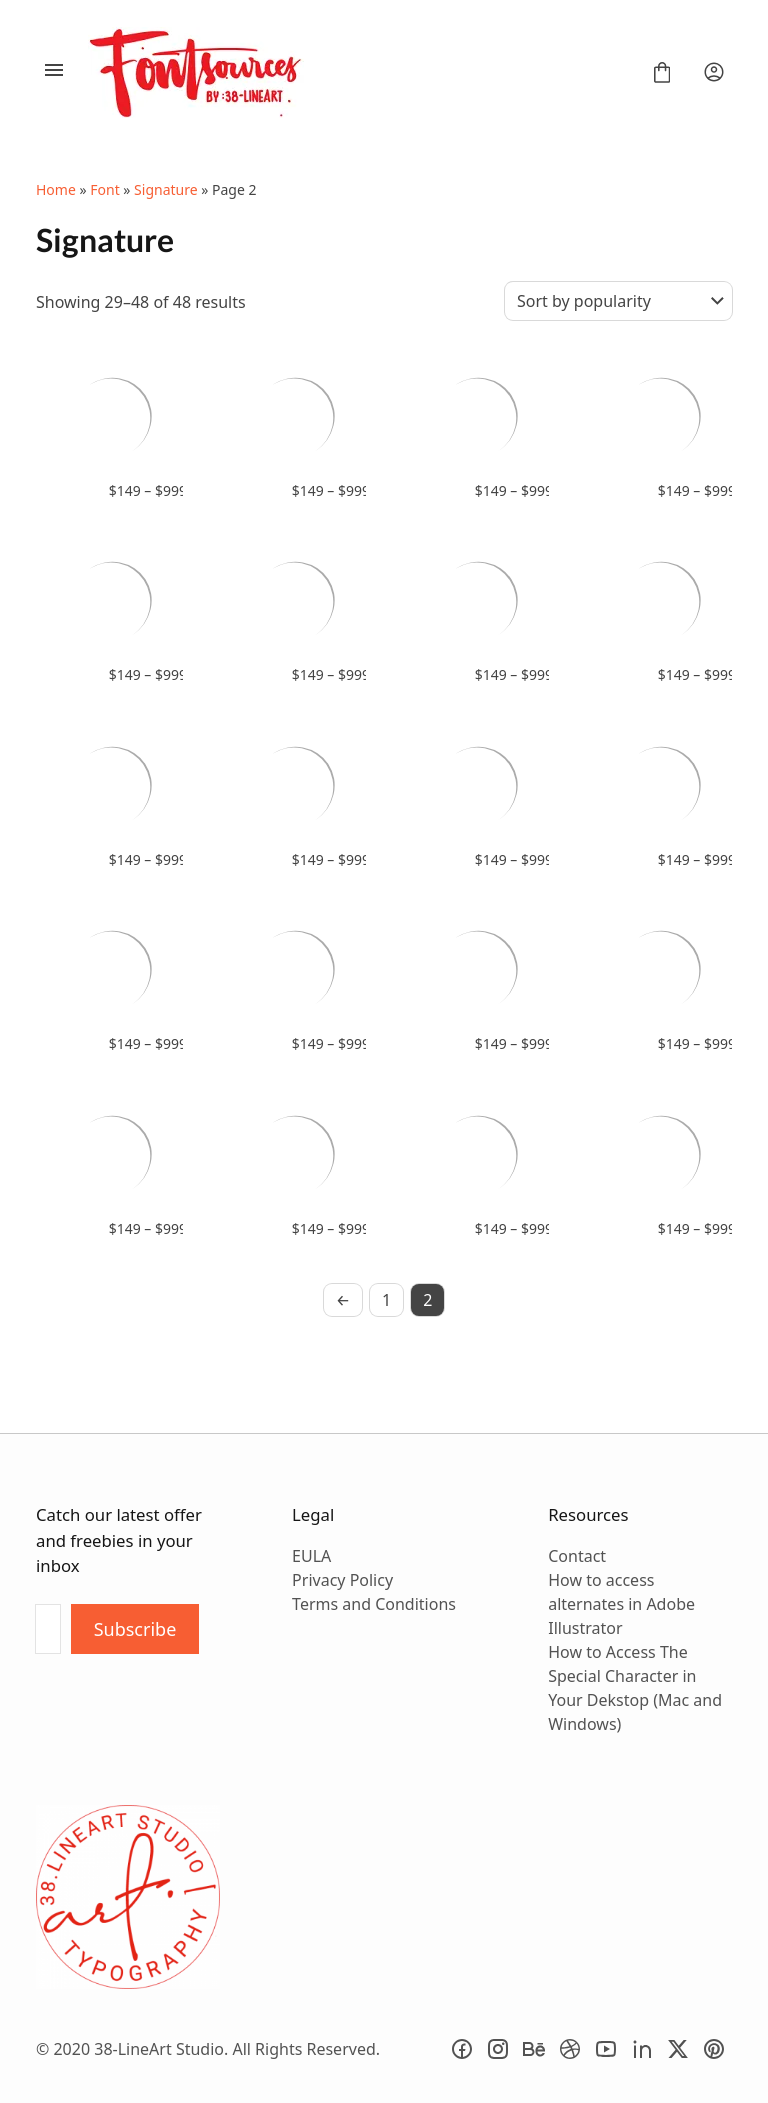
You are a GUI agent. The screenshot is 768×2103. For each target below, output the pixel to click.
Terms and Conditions (374, 1604)
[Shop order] (618, 301)
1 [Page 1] (386, 1300)
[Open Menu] (54, 72)
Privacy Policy (342, 1580)
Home (56, 189)
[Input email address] (48, 1629)
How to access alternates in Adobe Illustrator (621, 1604)
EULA (311, 1556)
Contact (577, 1556)
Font (104, 189)
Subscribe (135, 1629)
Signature (166, 189)
